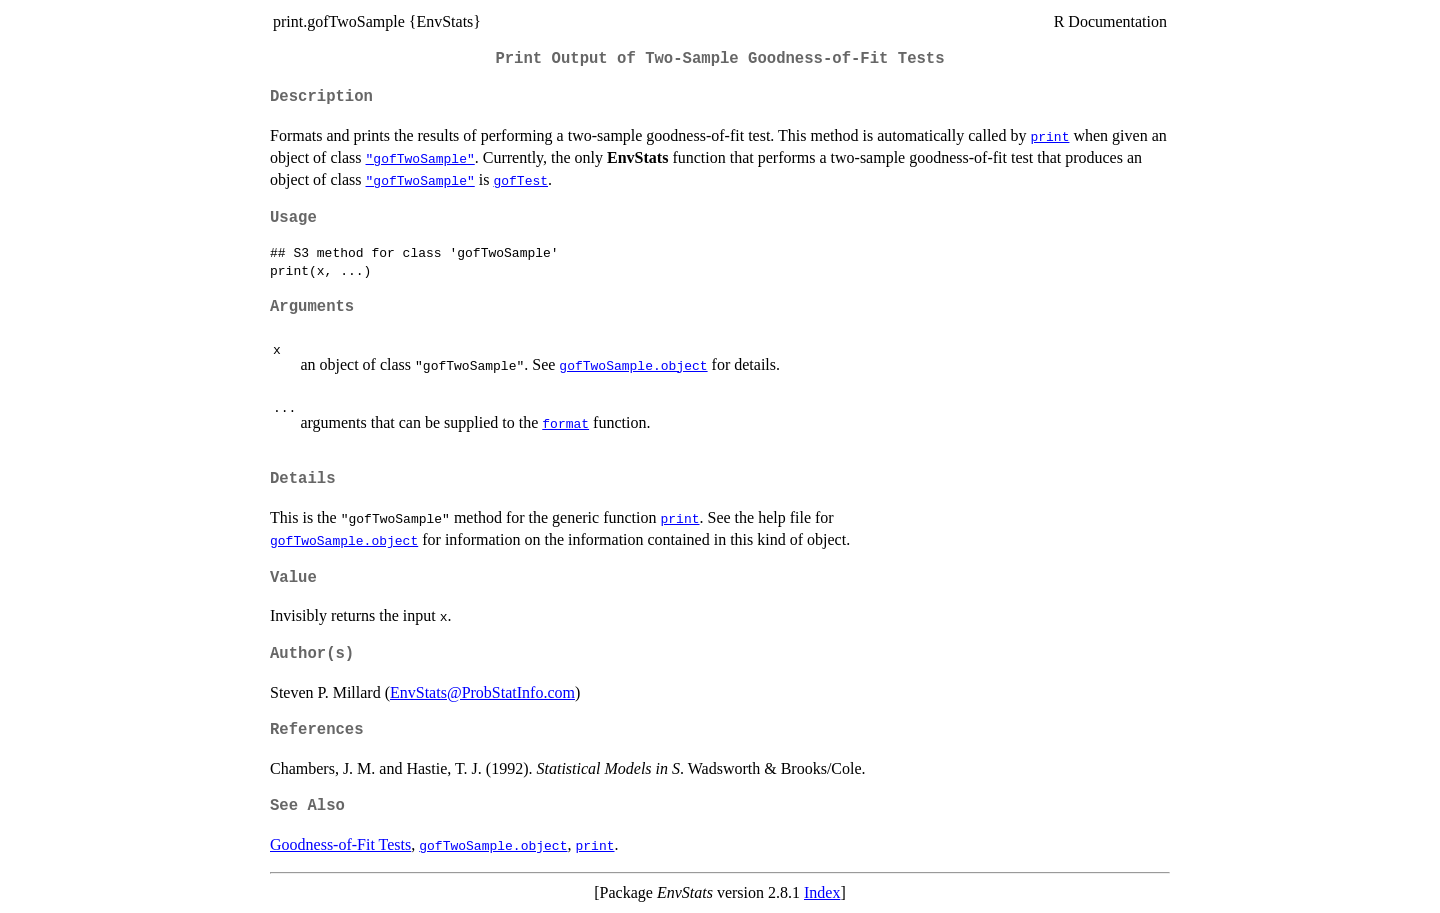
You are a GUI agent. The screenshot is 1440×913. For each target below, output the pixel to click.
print (1049, 136)
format (565, 423)
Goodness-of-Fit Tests (340, 844)
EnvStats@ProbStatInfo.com (482, 692)
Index (822, 892)
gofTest (520, 180)
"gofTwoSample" (420, 158)
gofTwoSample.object (633, 365)
